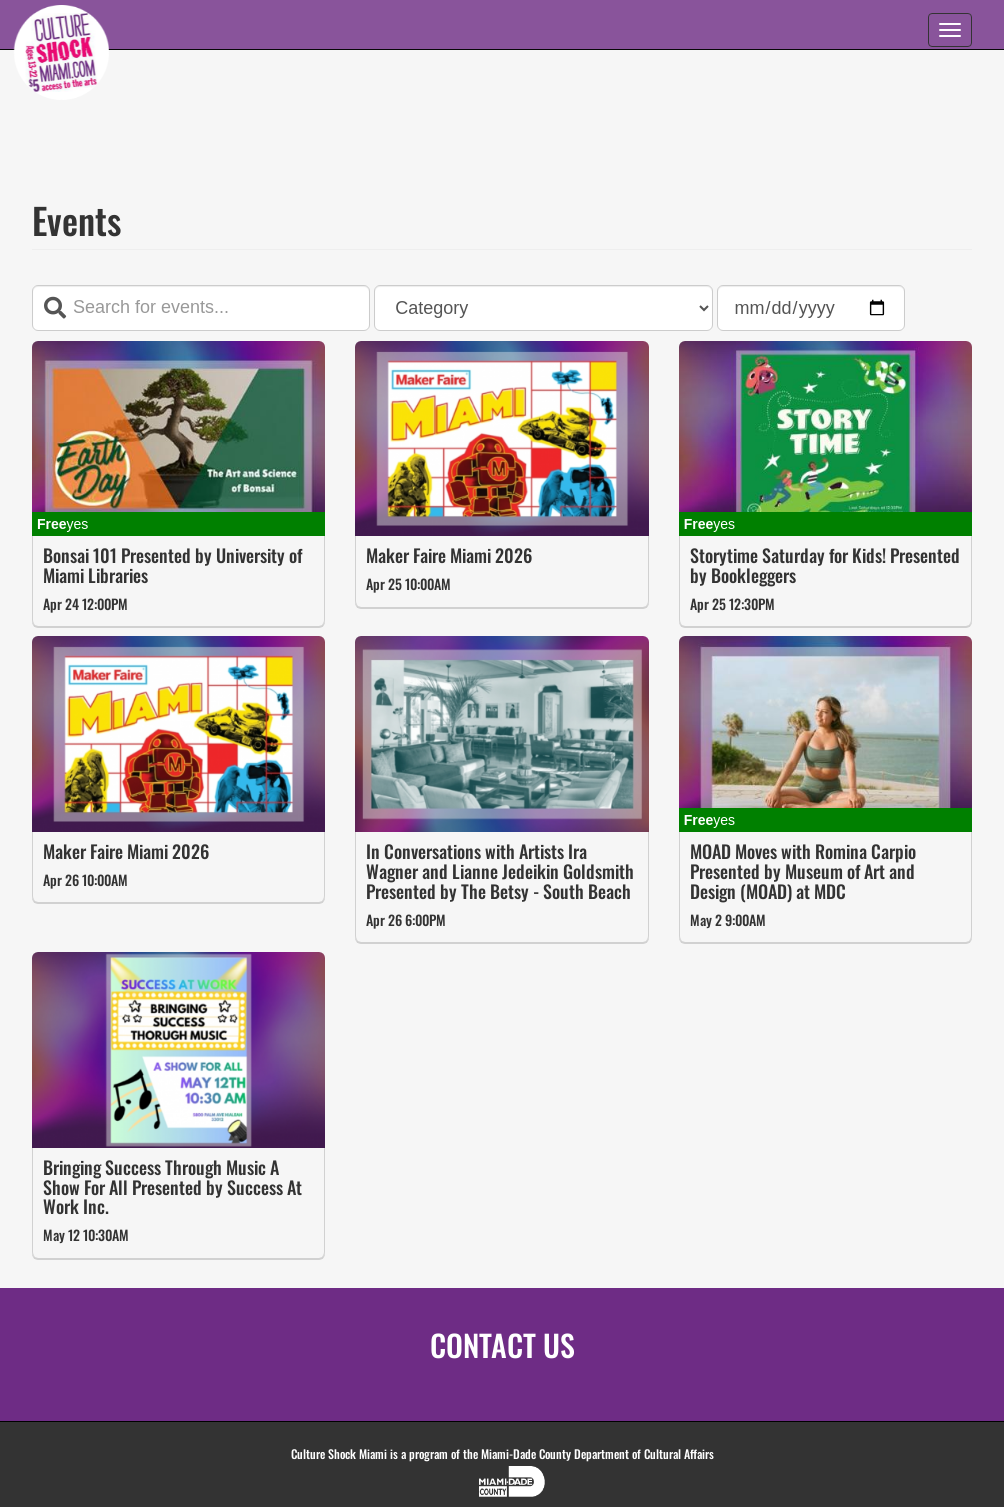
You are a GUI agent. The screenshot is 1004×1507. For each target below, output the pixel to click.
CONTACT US (502, 1344)
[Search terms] (201, 308)
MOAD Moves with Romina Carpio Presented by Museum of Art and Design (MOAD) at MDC (803, 871)
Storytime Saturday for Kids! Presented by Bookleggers (825, 565)
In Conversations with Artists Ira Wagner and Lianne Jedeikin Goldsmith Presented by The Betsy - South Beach (500, 871)
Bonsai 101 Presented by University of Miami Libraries (172, 565)
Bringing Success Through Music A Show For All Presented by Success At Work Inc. (172, 1187)
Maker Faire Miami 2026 (449, 555)
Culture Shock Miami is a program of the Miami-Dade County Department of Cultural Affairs (502, 1453)
